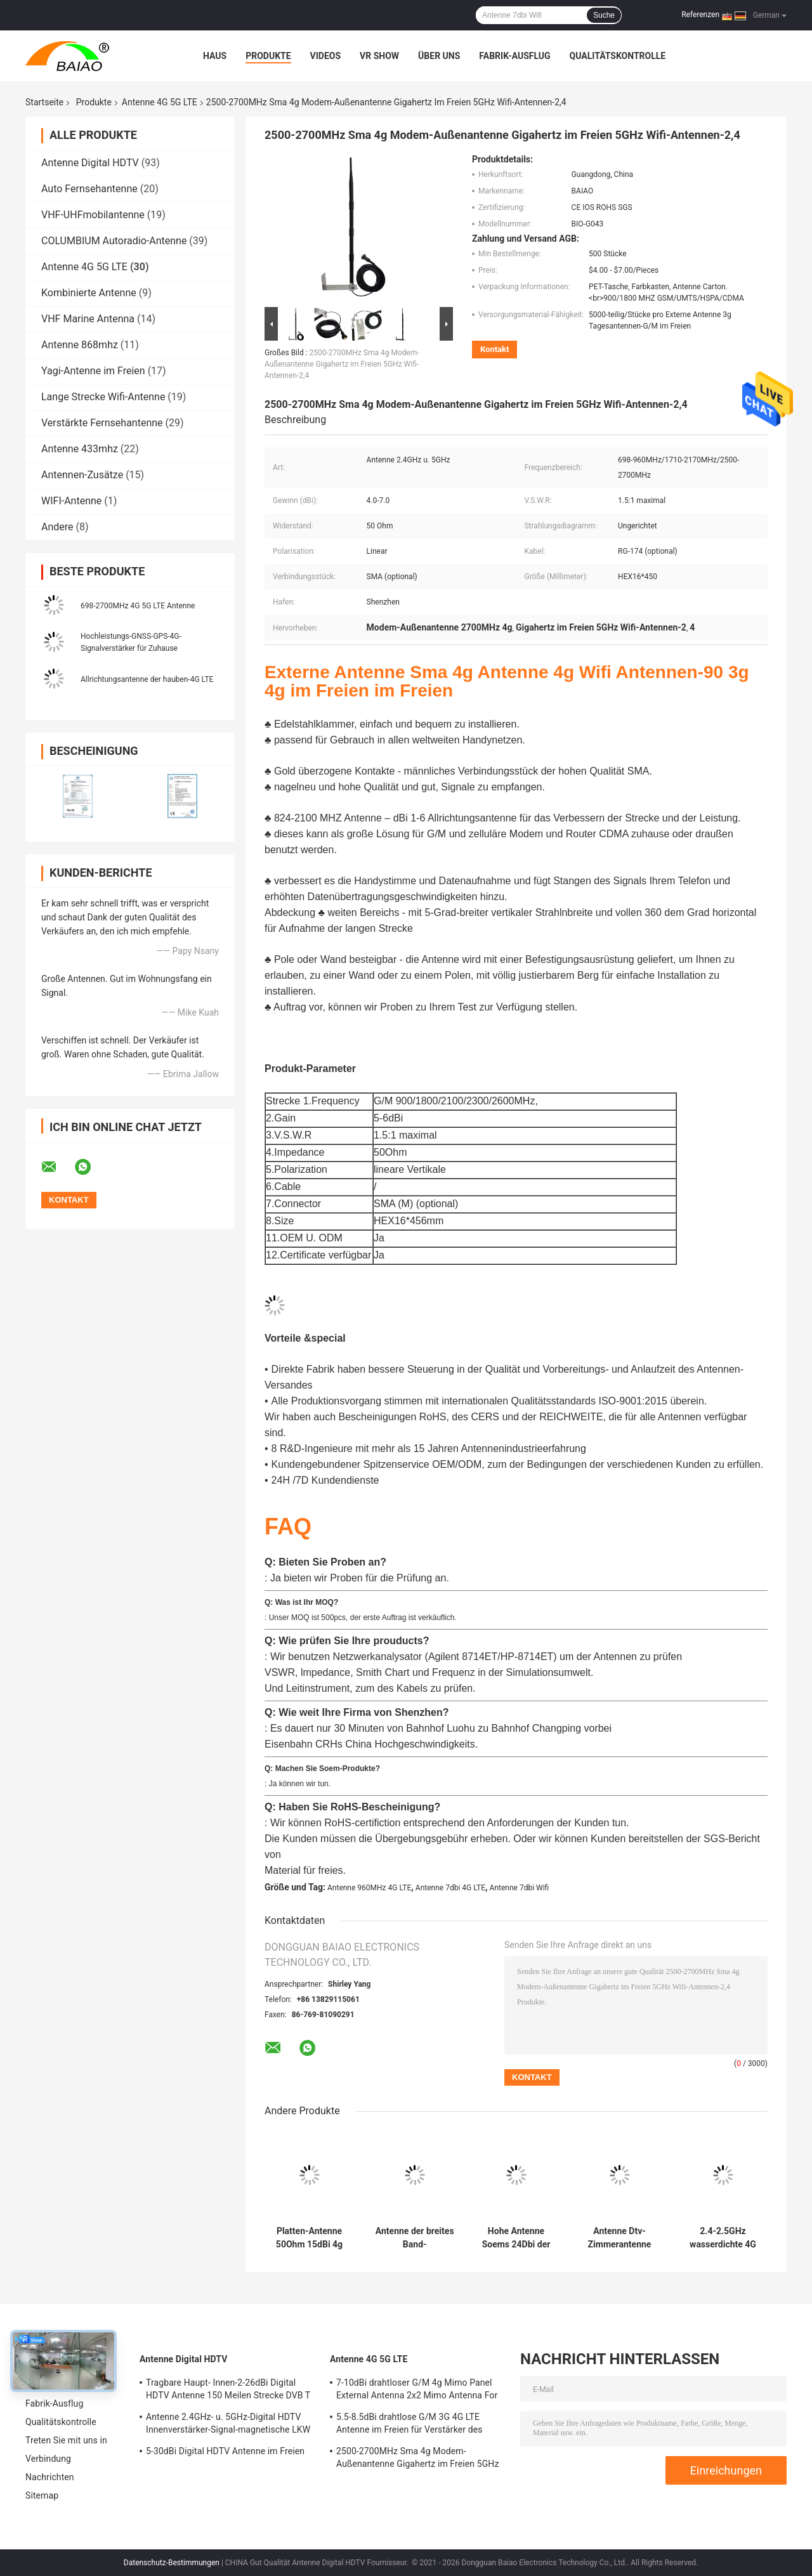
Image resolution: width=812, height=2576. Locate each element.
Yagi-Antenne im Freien (93, 371)
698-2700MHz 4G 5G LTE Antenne (138, 605)
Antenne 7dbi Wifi (519, 1887)
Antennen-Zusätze (82, 475)
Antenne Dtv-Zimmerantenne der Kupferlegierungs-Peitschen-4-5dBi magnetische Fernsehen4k (619, 2238)
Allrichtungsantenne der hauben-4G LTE (147, 679)
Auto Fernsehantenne (89, 189)
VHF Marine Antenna (87, 319)
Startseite (44, 102)
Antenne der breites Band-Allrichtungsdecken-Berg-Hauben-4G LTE (414, 2238)
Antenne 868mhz (79, 345)
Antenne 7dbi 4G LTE (450, 1887)
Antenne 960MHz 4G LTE (369, 1887)
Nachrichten (49, 2477)
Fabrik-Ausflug (514, 56)
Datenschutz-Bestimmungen (171, 2562)
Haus (214, 56)
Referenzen (700, 14)
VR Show (379, 56)
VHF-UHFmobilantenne (93, 215)
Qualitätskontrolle (618, 56)
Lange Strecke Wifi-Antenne (103, 397)
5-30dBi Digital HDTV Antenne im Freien (225, 2451)
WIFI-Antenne (71, 501)
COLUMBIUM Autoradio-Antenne (114, 241)
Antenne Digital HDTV (90, 163)
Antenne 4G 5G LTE (159, 102)
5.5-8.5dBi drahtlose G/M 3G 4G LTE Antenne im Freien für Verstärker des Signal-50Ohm (409, 2425)
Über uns (439, 56)
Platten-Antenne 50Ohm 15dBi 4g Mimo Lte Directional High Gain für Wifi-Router (309, 2238)
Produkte (268, 56)
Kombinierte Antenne (88, 293)
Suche (604, 15)
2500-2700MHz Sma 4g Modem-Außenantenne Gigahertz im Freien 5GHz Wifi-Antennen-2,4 (342, 364)
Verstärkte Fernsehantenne (102, 423)
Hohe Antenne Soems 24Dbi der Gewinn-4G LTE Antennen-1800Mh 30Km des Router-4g (515, 2238)
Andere (57, 527)
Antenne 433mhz (79, 449)
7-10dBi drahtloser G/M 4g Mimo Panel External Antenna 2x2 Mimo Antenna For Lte (416, 2390)
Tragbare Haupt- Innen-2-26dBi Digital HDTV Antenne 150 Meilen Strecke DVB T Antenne (228, 2390)
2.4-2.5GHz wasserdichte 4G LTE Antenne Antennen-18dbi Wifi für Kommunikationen (722, 2238)
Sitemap (41, 2495)
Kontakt (494, 349)
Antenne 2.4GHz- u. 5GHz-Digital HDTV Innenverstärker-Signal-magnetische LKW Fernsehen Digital (228, 2425)
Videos (325, 56)
